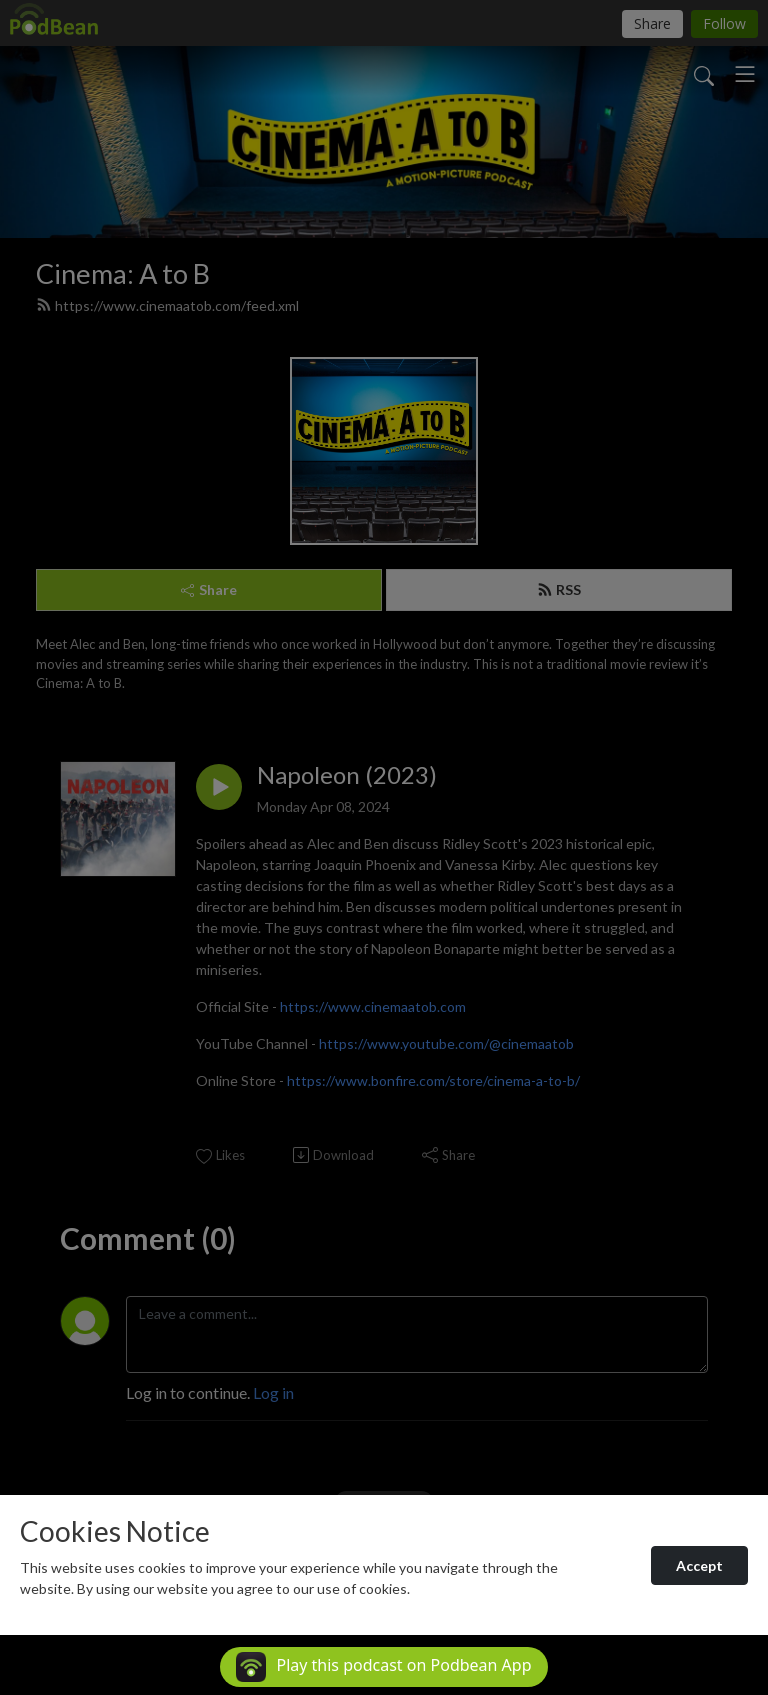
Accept (699, 1565)
